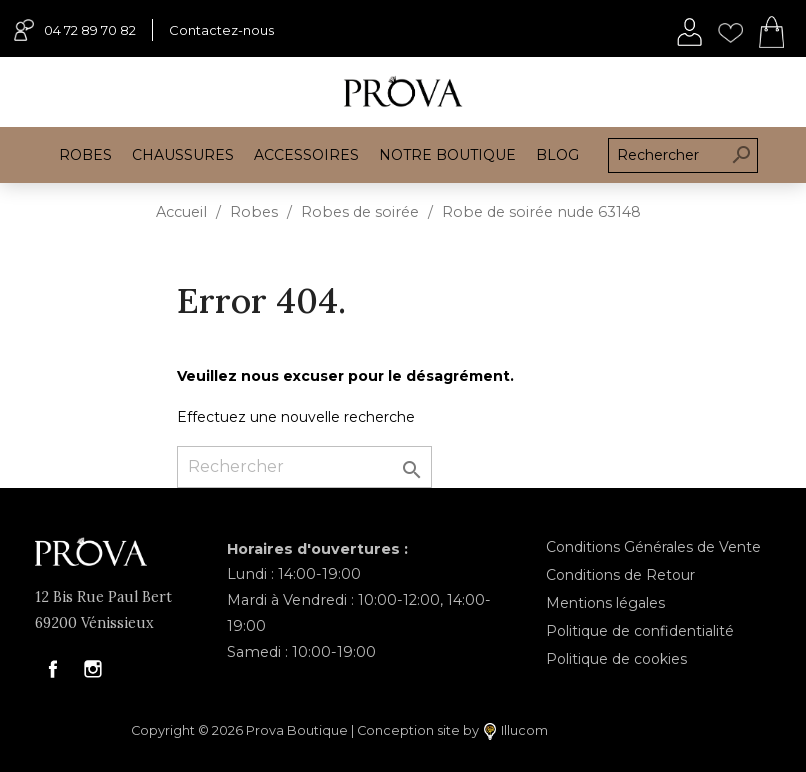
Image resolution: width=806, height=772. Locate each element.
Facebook (53, 669)
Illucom (516, 731)
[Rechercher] (304, 467)
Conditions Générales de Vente (653, 547)
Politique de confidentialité (640, 631)
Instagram (93, 669)
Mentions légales (605, 603)
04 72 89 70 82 (75, 29)
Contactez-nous (221, 30)
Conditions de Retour (620, 575)
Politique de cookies (616, 659)
